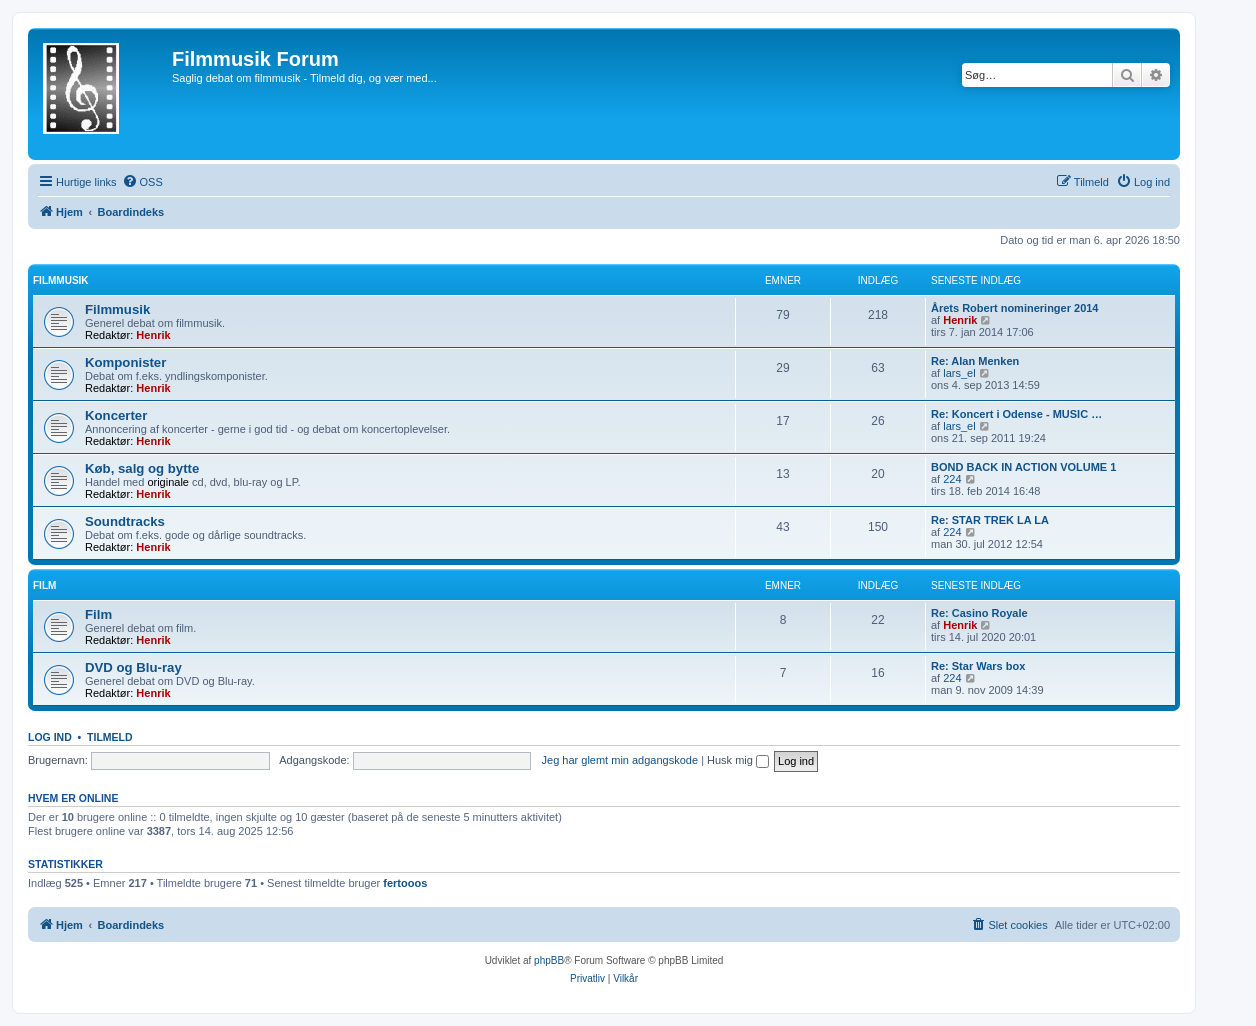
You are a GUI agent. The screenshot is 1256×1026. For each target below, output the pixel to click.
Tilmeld (110, 737)
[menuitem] (142, 182)
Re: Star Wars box (978, 666)
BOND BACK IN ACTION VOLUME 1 (1023, 467)
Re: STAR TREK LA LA (990, 520)
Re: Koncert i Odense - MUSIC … (1016, 414)
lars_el (959, 373)
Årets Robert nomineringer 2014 (1015, 308)
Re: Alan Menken (975, 361)
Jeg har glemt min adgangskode (620, 760)
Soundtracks (125, 521)
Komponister (125, 362)
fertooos (405, 883)
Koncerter (116, 415)
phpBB (549, 960)
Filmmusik (61, 280)
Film (44, 585)
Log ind (50, 737)
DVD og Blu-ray (133, 667)
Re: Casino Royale (979, 613)
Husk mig (738, 760)
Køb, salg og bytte (142, 468)
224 (952, 479)
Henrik (153, 335)
